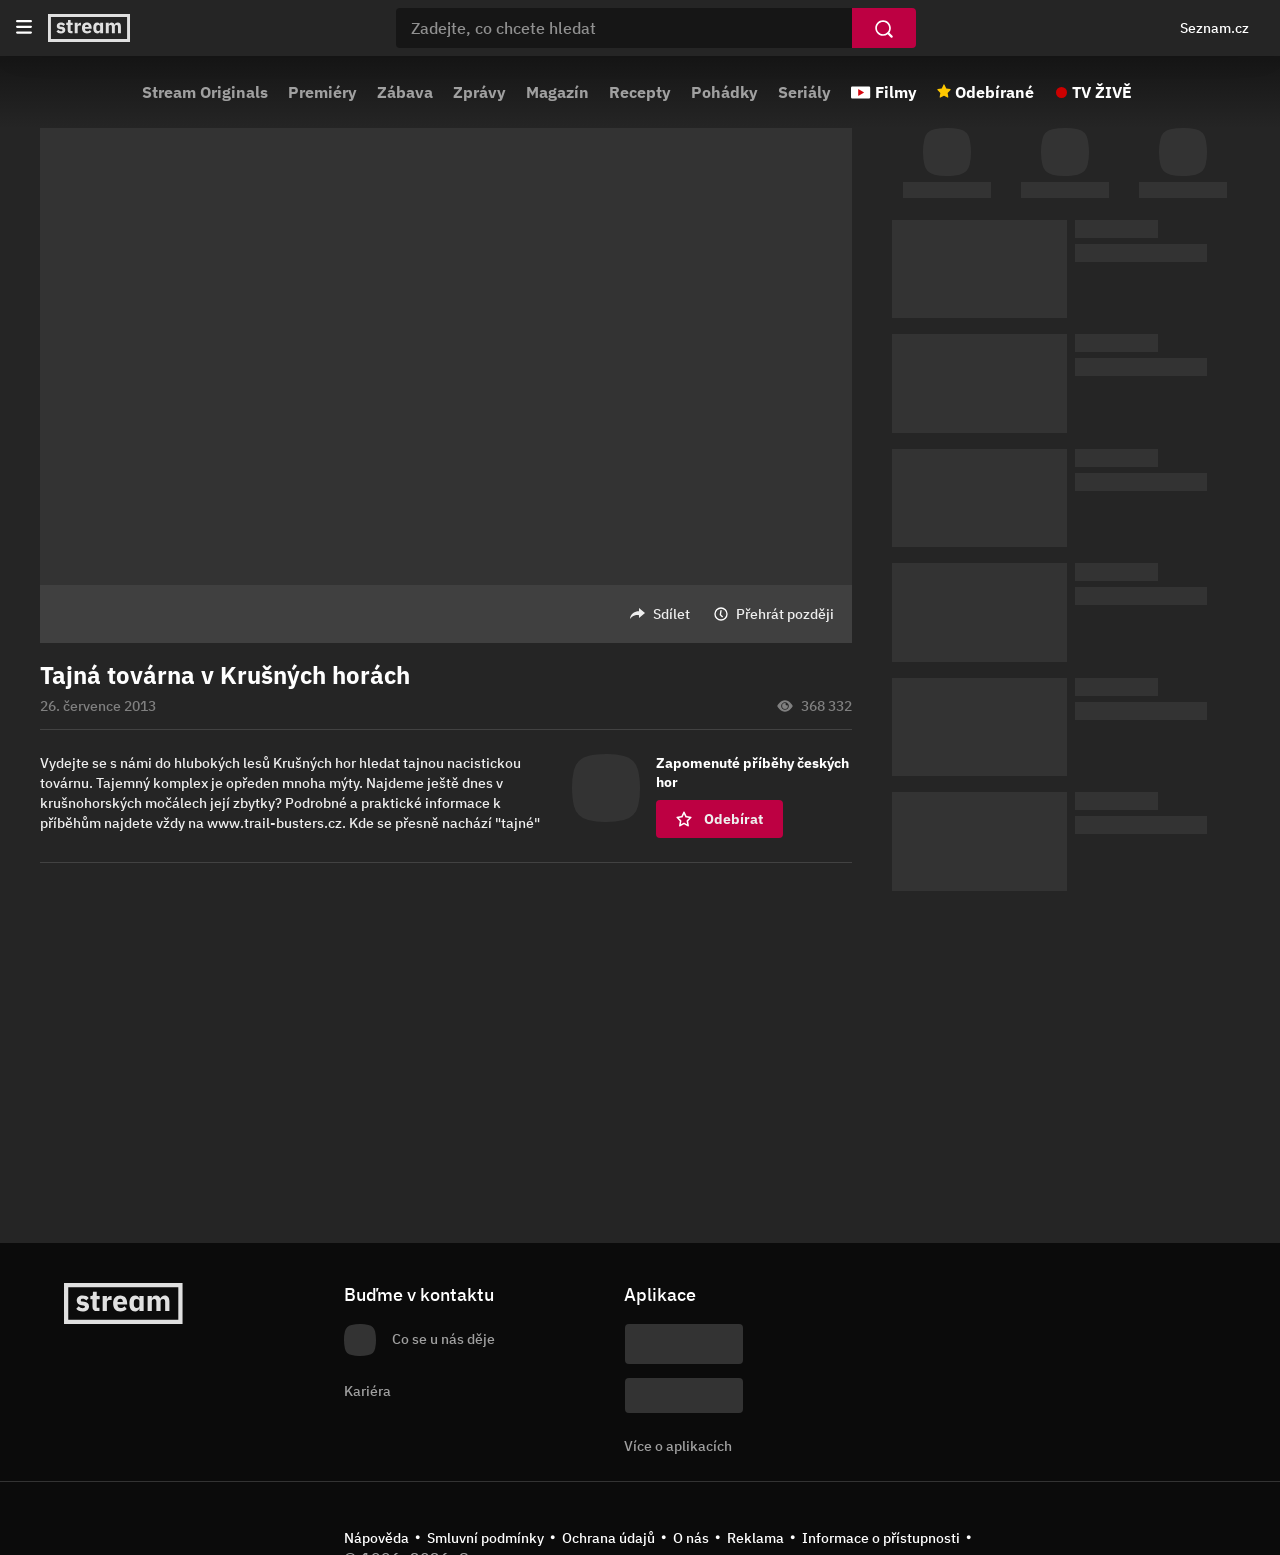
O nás (691, 1538)
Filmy (896, 92)
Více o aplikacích (678, 1446)
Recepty (640, 92)
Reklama (755, 1538)
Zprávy (479, 92)
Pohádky (724, 92)
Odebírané (994, 92)
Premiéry (322, 92)
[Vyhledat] (884, 28)
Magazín (557, 92)
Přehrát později (785, 614)
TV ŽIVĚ (1102, 92)
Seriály (804, 92)
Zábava (405, 92)
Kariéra (367, 1391)
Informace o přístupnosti (881, 1538)
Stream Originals (205, 92)
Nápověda (376, 1538)
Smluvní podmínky (485, 1538)
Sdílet (671, 614)
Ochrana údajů (608, 1538)
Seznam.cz (1214, 28)
